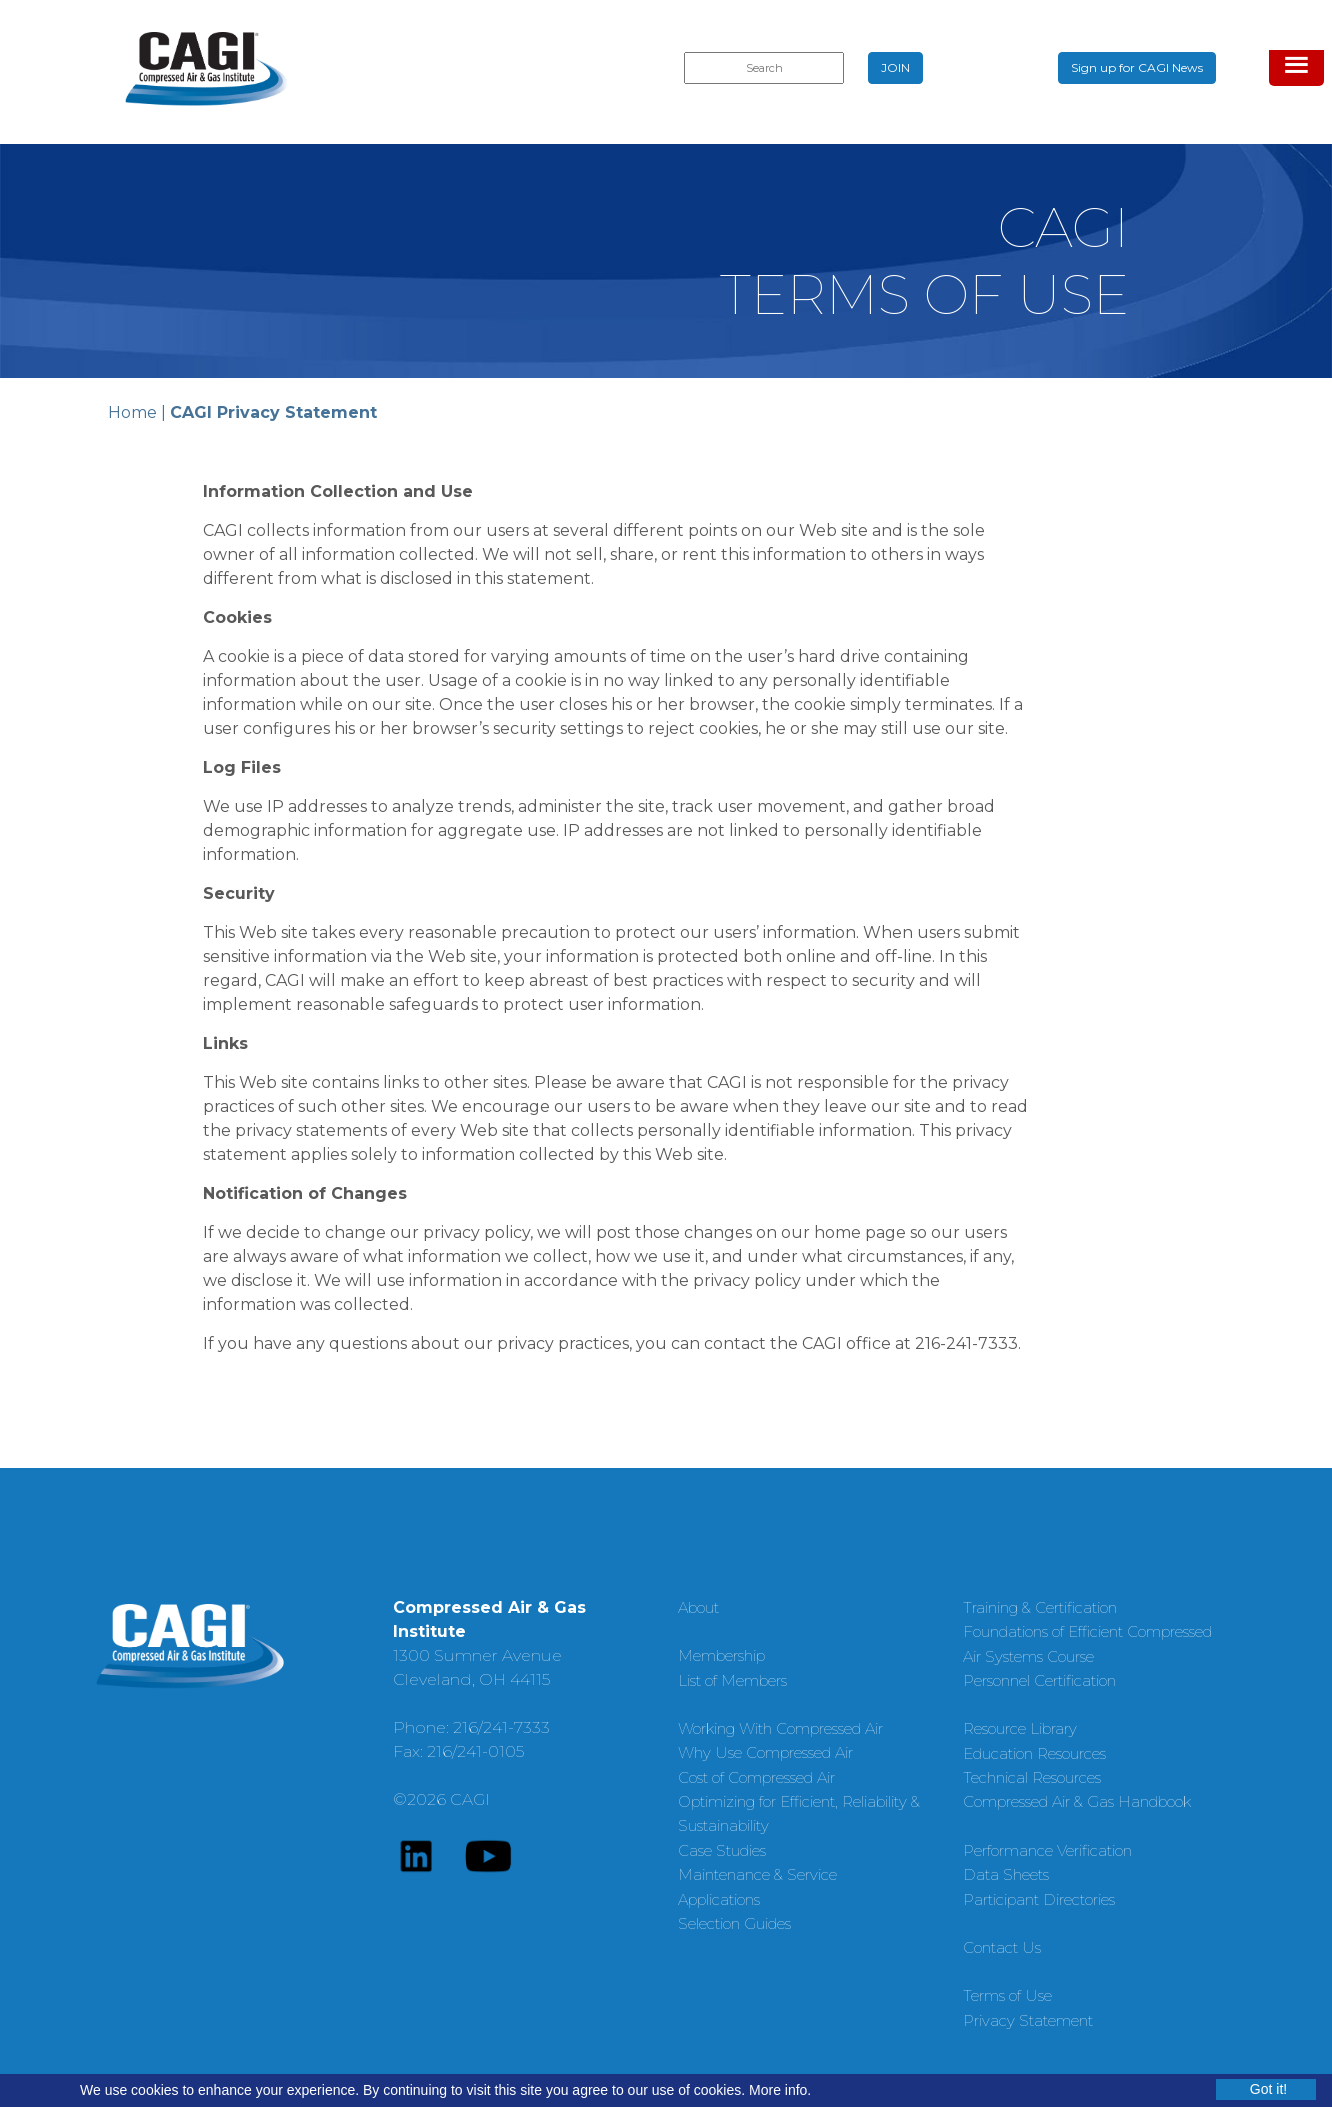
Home (132, 412)
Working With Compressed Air (780, 1728)
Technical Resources (1032, 1777)
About (698, 1607)
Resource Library (1020, 1728)
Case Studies (722, 1850)
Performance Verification (1047, 1850)
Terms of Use (1007, 1995)
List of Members (732, 1680)
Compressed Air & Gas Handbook (1077, 1801)
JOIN (895, 67)
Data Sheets (1006, 1874)
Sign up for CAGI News (1137, 67)
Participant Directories (1039, 1899)
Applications (719, 1899)
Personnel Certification (1039, 1680)
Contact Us (1002, 1947)
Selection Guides (734, 1923)
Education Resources (1034, 1753)
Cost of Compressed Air (756, 1777)
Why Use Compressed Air (765, 1752)
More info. (780, 2090)
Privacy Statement (1028, 2020)
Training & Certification (1040, 1607)
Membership (721, 1655)
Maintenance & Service (757, 1874)
